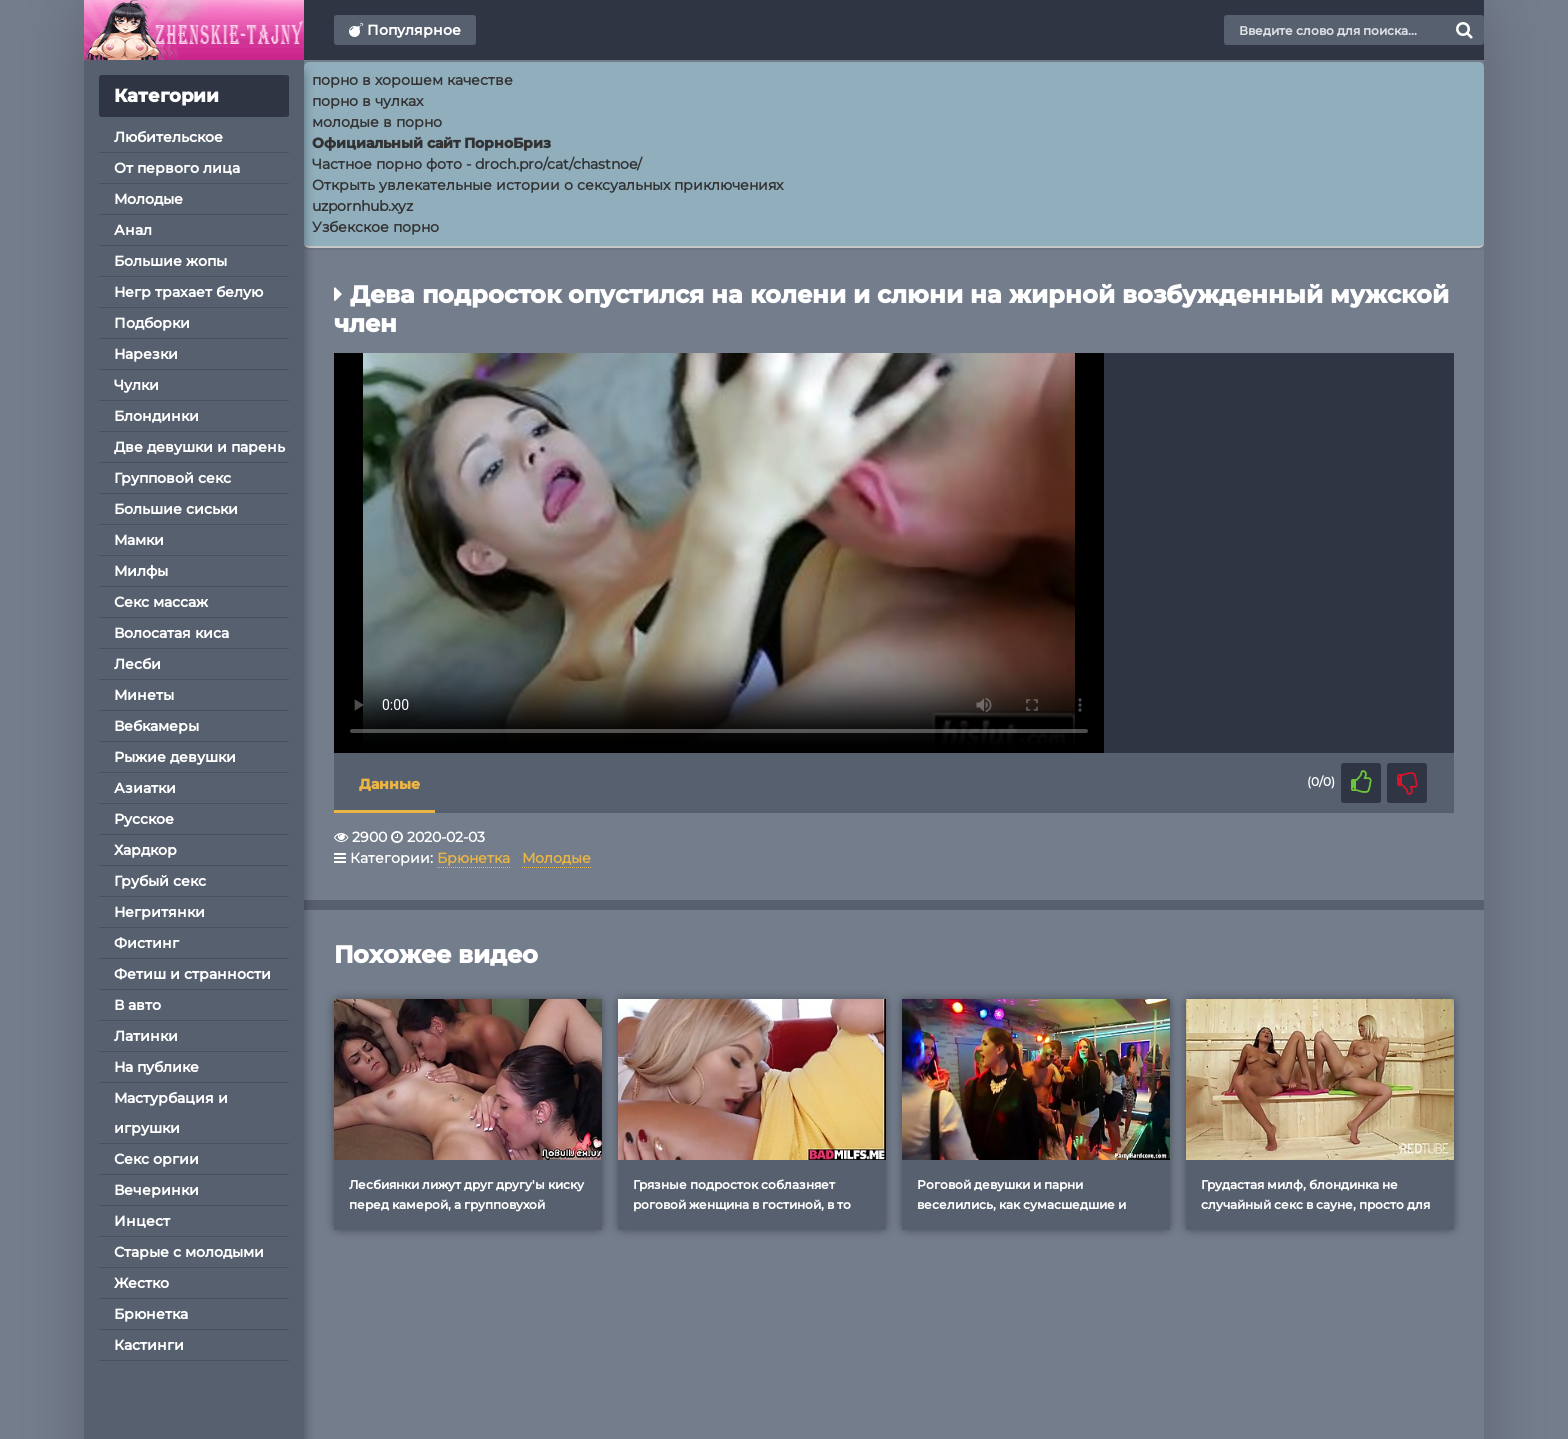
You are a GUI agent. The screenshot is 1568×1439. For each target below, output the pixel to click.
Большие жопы (170, 261)
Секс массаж (161, 602)
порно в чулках (367, 101)
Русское (144, 819)
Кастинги (149, 1345)
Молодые (148, 199)
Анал (133, 230)
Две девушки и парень (199, 447)
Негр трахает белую (188, 292)
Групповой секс (172, 478)
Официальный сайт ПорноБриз (431, 143)
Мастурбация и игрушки (171, 1113)
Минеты (144, 695)
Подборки (152, 323)
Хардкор (145, 850)
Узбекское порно (375, 227)
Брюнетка (151, 1314)
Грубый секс (160, 881)
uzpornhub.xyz (362, 206)
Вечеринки (156, 1190)
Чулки (136, 385)
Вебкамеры (156, 726)
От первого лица (177, 168)
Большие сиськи (176, 509)
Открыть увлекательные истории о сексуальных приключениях (547, 185)
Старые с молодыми (189, 1252)
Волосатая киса (171, 633)
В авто (137, 1005)
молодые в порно (377, 122)
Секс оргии (156, 1159)
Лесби (137, 664)
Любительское (168, 137)
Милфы (141, 571)
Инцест (142, 1221)
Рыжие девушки (175, 757)
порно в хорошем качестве (412, 80)
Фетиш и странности (192, 974)
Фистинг (146, 943)
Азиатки (145, 788)
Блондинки (156, 416)
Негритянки (159, 912)
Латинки (146, 1036)
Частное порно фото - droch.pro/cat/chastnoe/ (477, 164)
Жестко (141, 1283)
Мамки (139, 540)
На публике (156, 1067)
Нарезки (146, 354)
